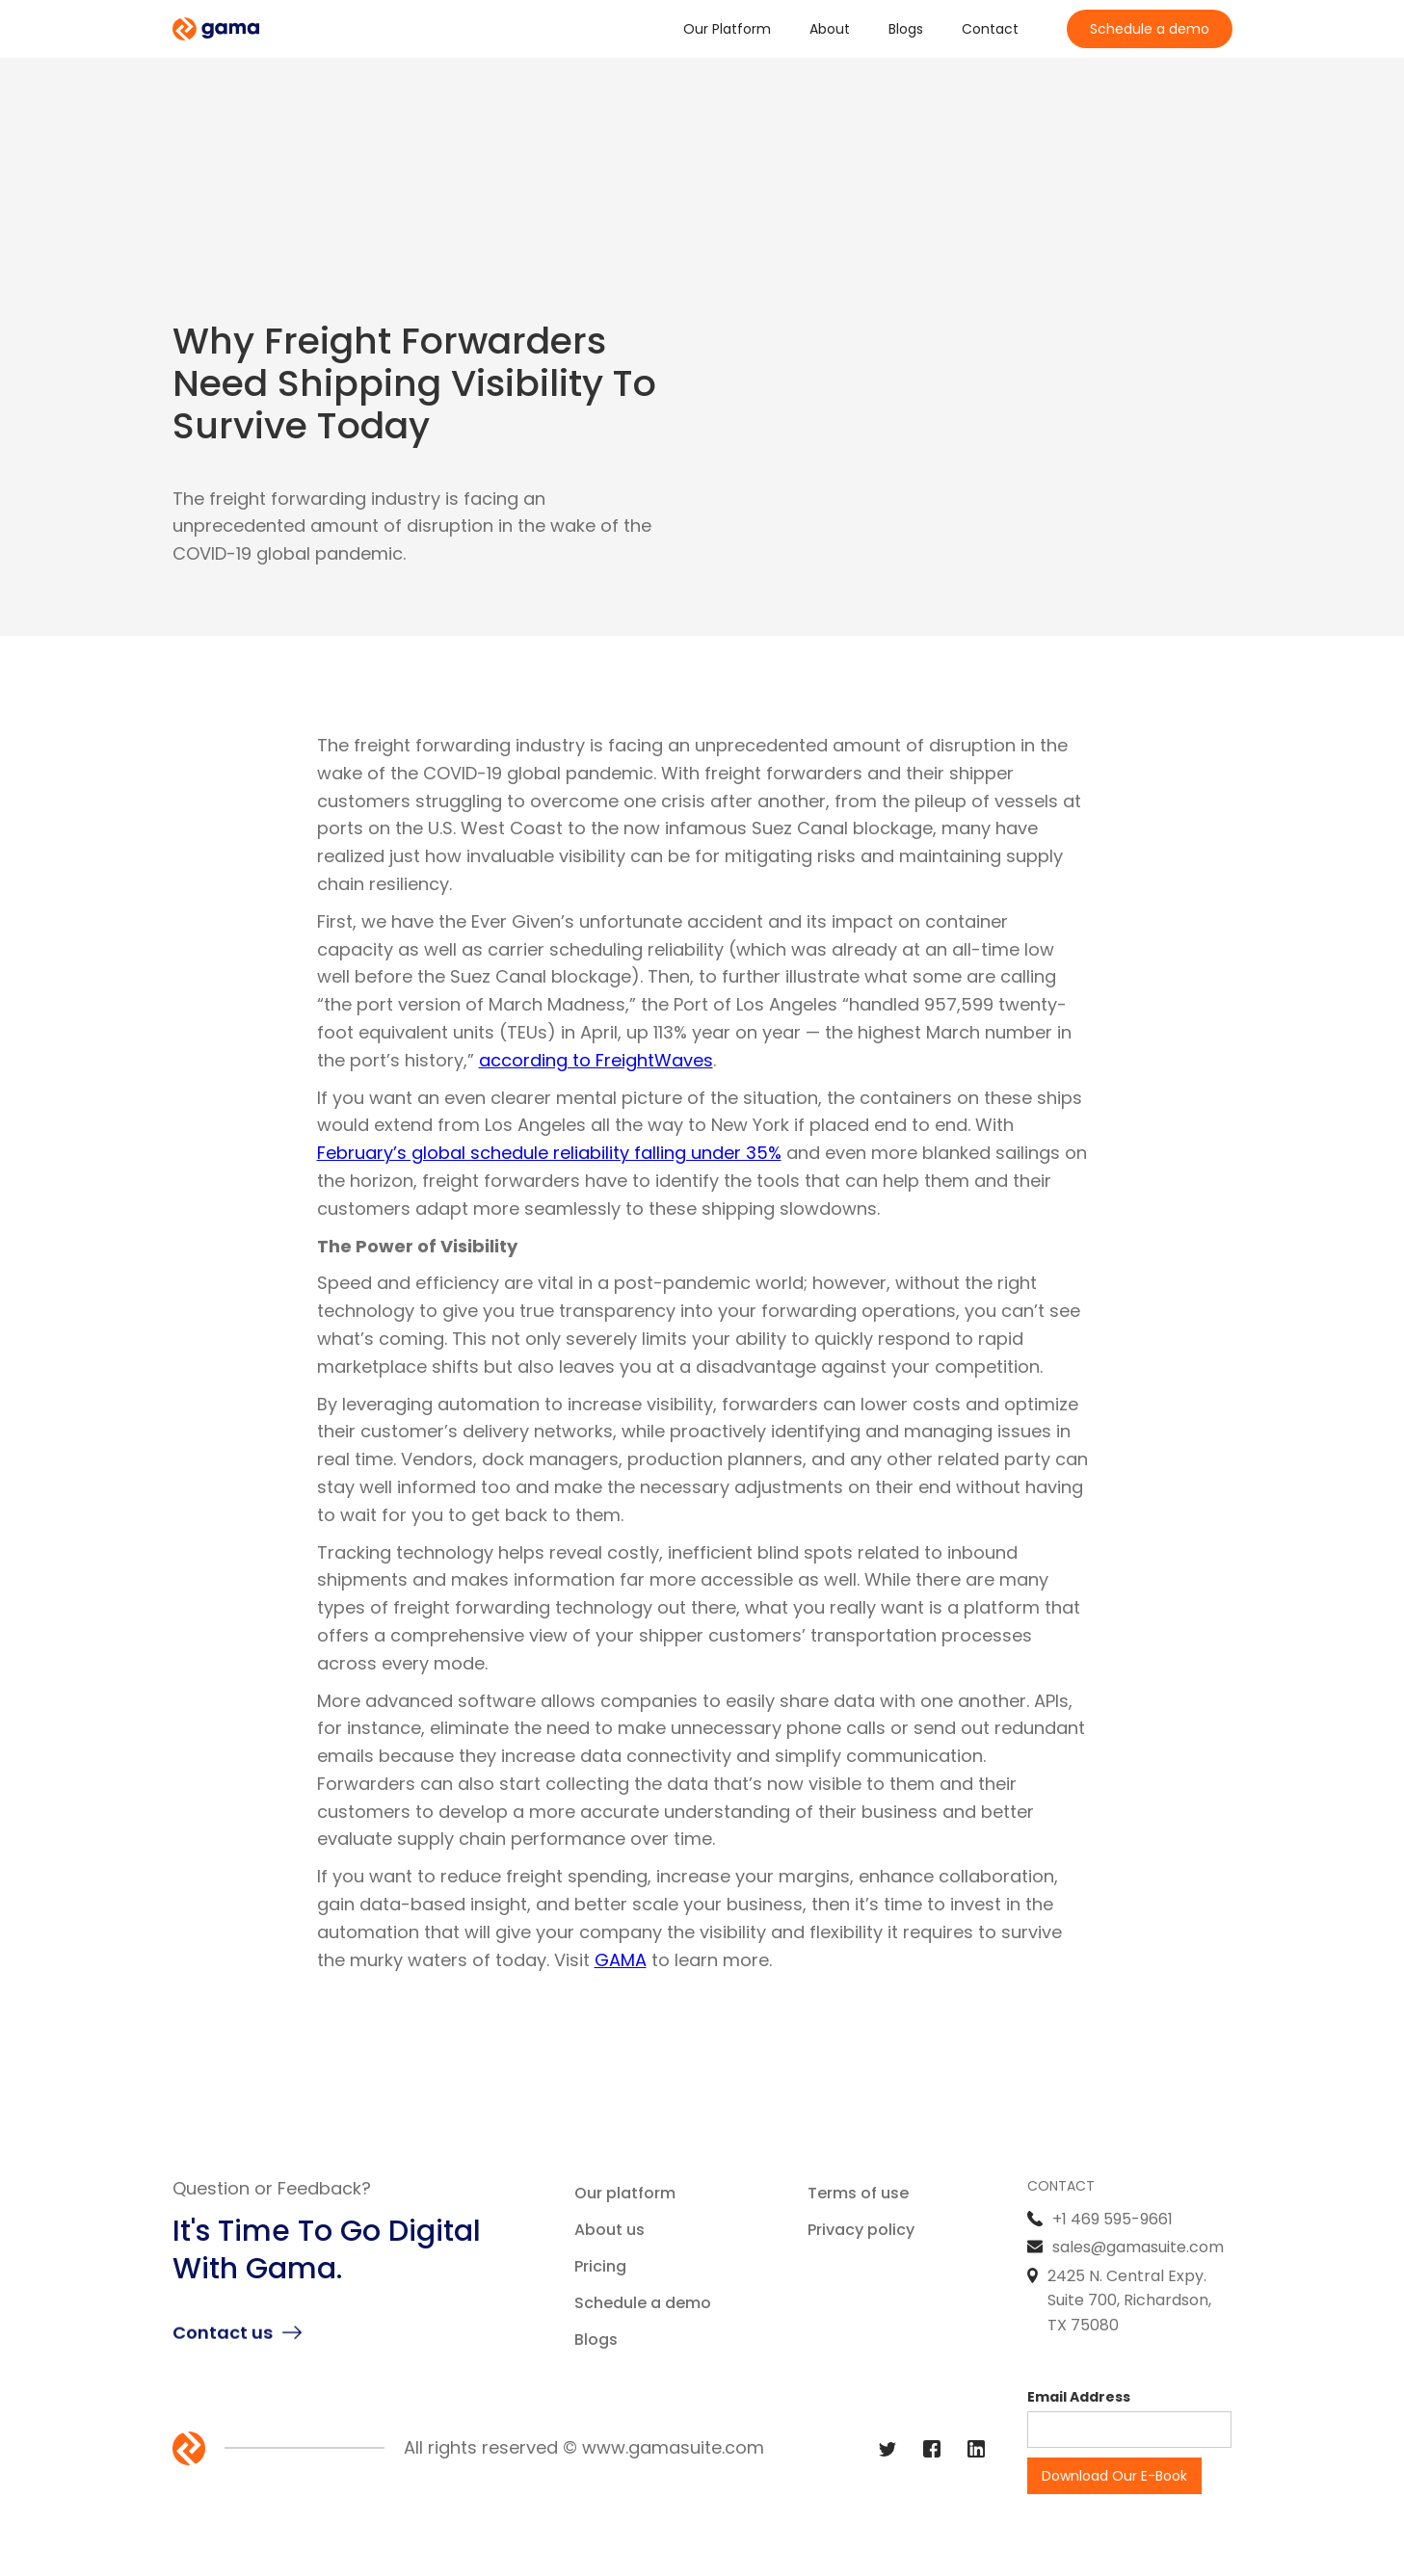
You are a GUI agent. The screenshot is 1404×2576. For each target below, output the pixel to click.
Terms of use (858, 2193)
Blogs (905, 29)
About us (609, 2230)
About (829, 29)
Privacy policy (861, 2230)
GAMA (621, 1960)
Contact (990, 29)
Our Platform (727, 29)
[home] (215, 29)
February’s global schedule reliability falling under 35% (549, 1153)
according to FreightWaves (596, 1060)
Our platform (625, 2193)
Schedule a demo (1149, 29)
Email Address (1078, 2396)
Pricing (600, 2266)
